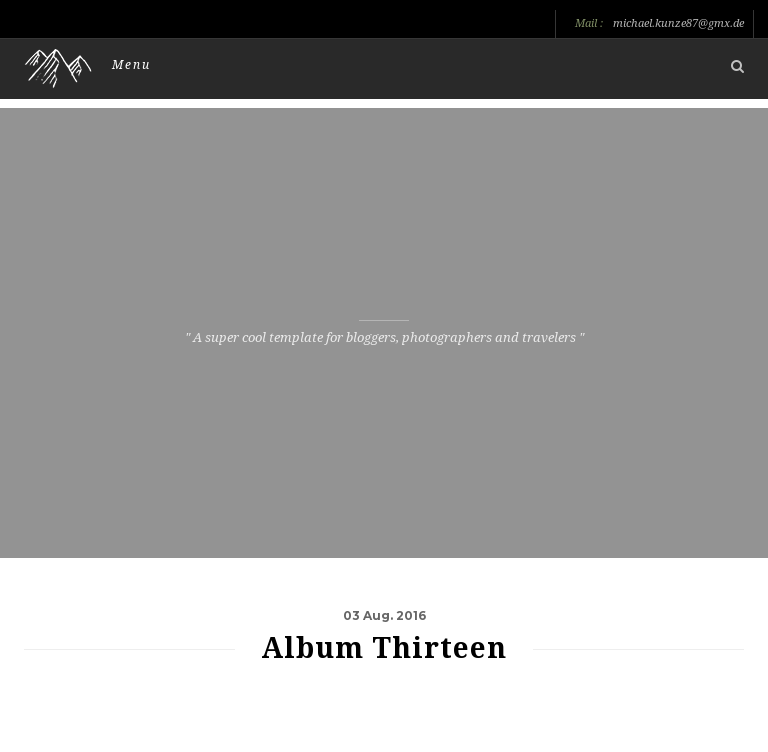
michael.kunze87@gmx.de (678, 24)
